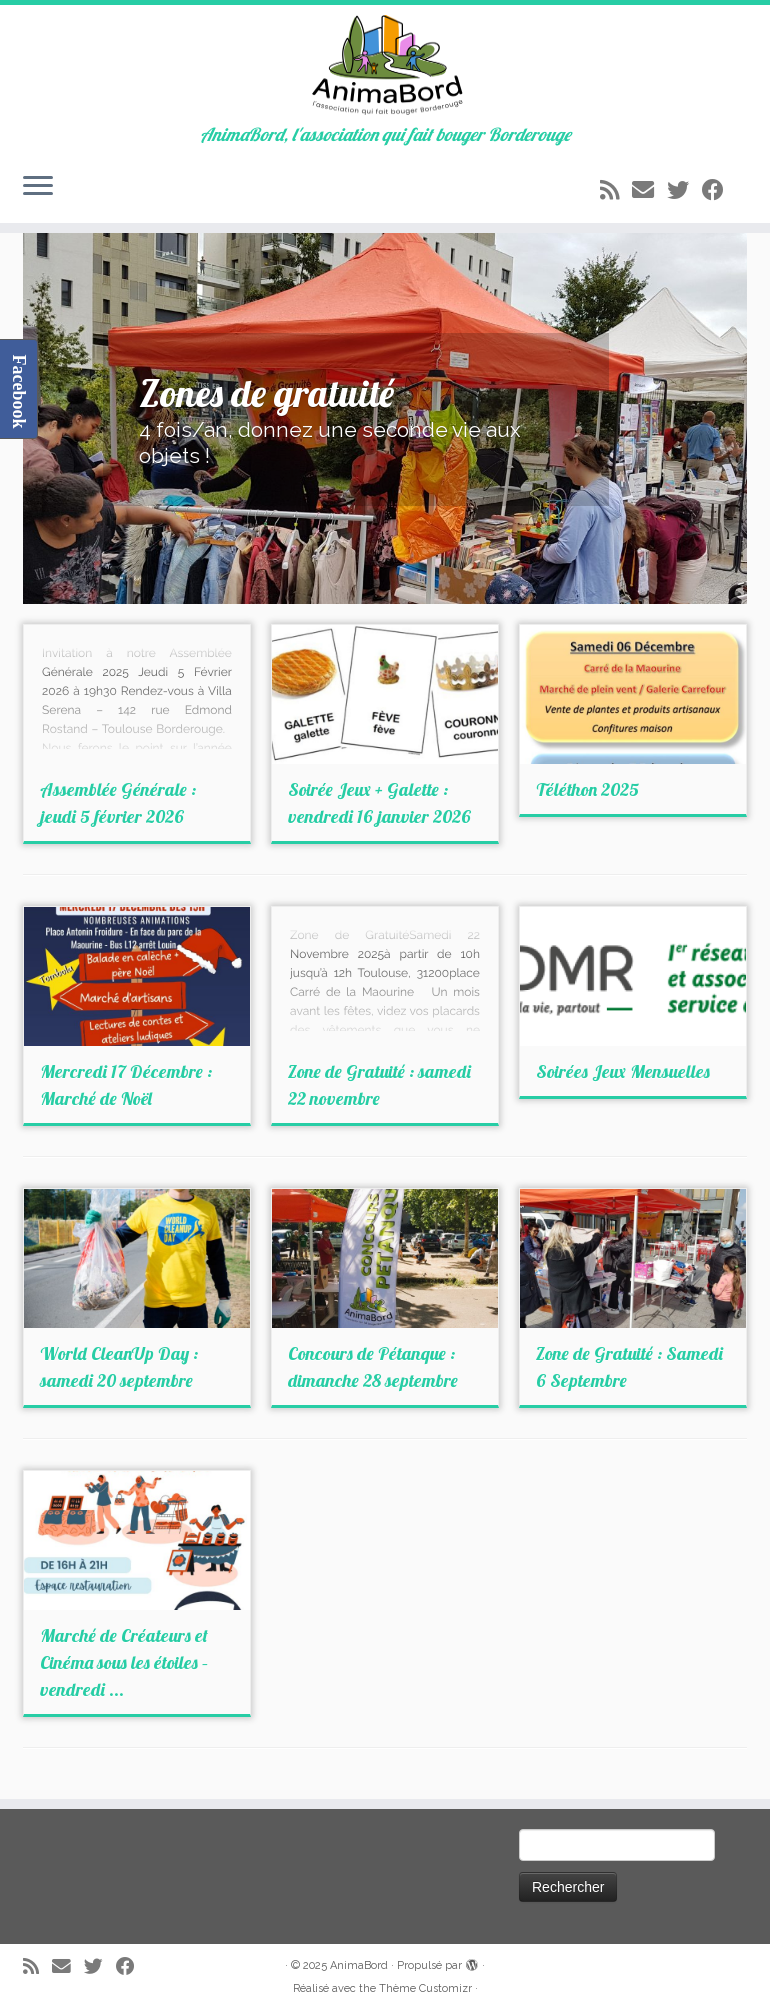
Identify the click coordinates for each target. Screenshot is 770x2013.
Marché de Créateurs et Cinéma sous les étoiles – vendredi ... (124, 1662)
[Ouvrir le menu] (38, 187)
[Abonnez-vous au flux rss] (616, 190)
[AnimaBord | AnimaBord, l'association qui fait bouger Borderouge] (385, 65)
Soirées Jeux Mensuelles (623, 1071)
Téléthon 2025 (587, 789)
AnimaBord (359, 1965)
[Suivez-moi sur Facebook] (719, 190)
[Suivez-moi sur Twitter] (684, 190)
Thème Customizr (425, 1988)
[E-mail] (649, 190)
